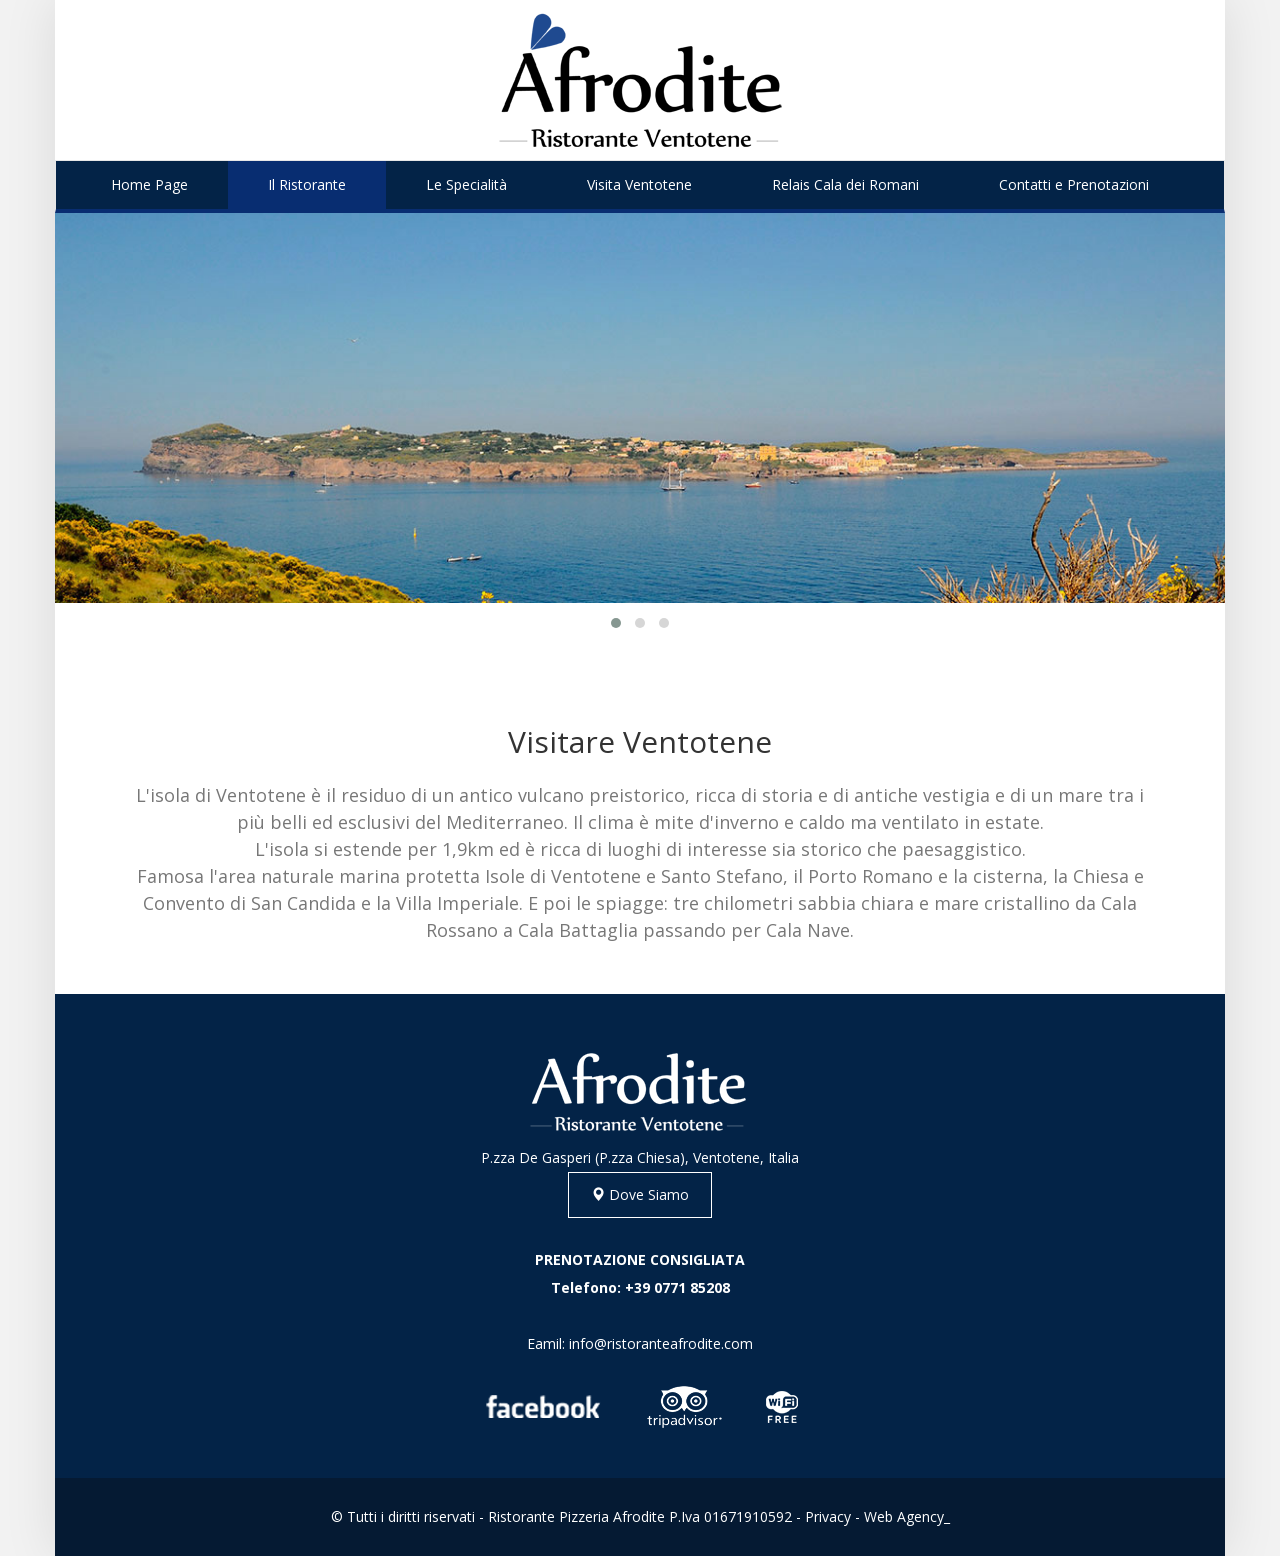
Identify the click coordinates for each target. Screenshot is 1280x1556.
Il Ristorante (307, 184)
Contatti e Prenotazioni (1074, 184)
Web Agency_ (907, 1516)
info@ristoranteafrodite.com (661, 1343)
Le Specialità (466, 184)
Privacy (828, 1516)
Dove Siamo (640, 1194)
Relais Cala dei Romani (845, 184)
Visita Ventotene (639, 184)
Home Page (149, 184)
